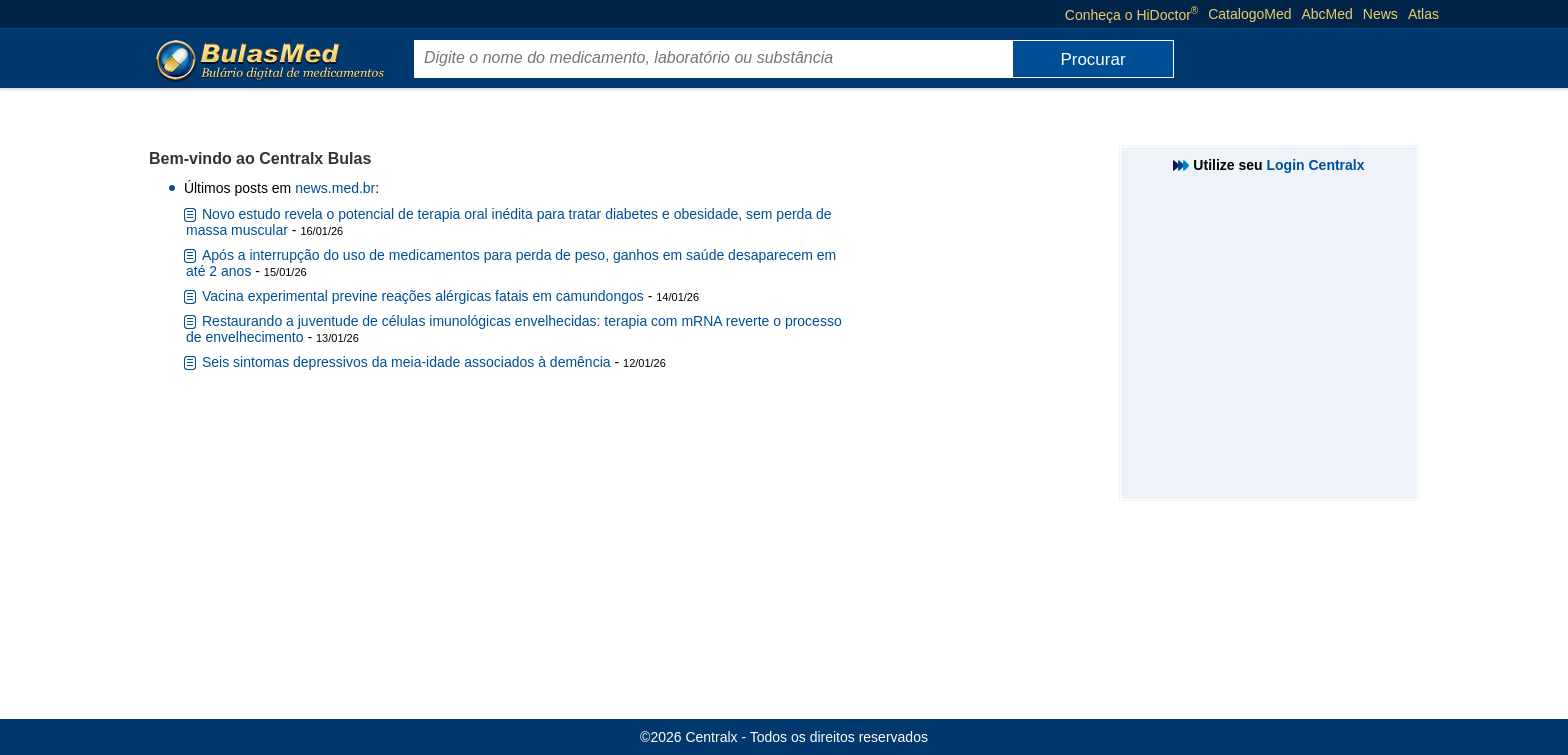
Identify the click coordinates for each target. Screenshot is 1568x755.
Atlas (1423, 14)
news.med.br (335, 188)
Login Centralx (1316, 165)
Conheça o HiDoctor (1131, 14)
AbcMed (1327, 14)
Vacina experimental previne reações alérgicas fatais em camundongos (423, 296)
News (1380, 14)
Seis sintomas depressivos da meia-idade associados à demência (406, 362)
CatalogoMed (1249, 14)
